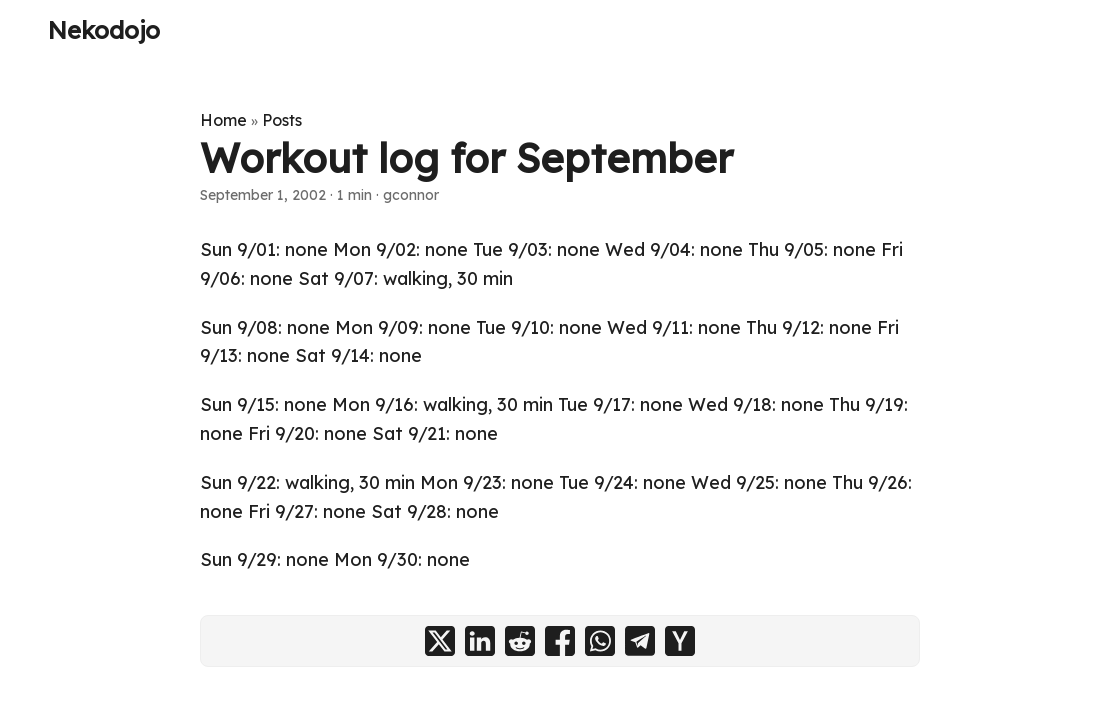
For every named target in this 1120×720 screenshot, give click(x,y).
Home (223, 120)
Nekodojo (104, 30)
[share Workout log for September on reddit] (520, 641)
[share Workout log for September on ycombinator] (680, 641)
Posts (282, 120)
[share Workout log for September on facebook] (560, 641)
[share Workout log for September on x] (440, 641)
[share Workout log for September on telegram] (640, 641)
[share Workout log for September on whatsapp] (600, 641)
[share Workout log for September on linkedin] (480, 641)
